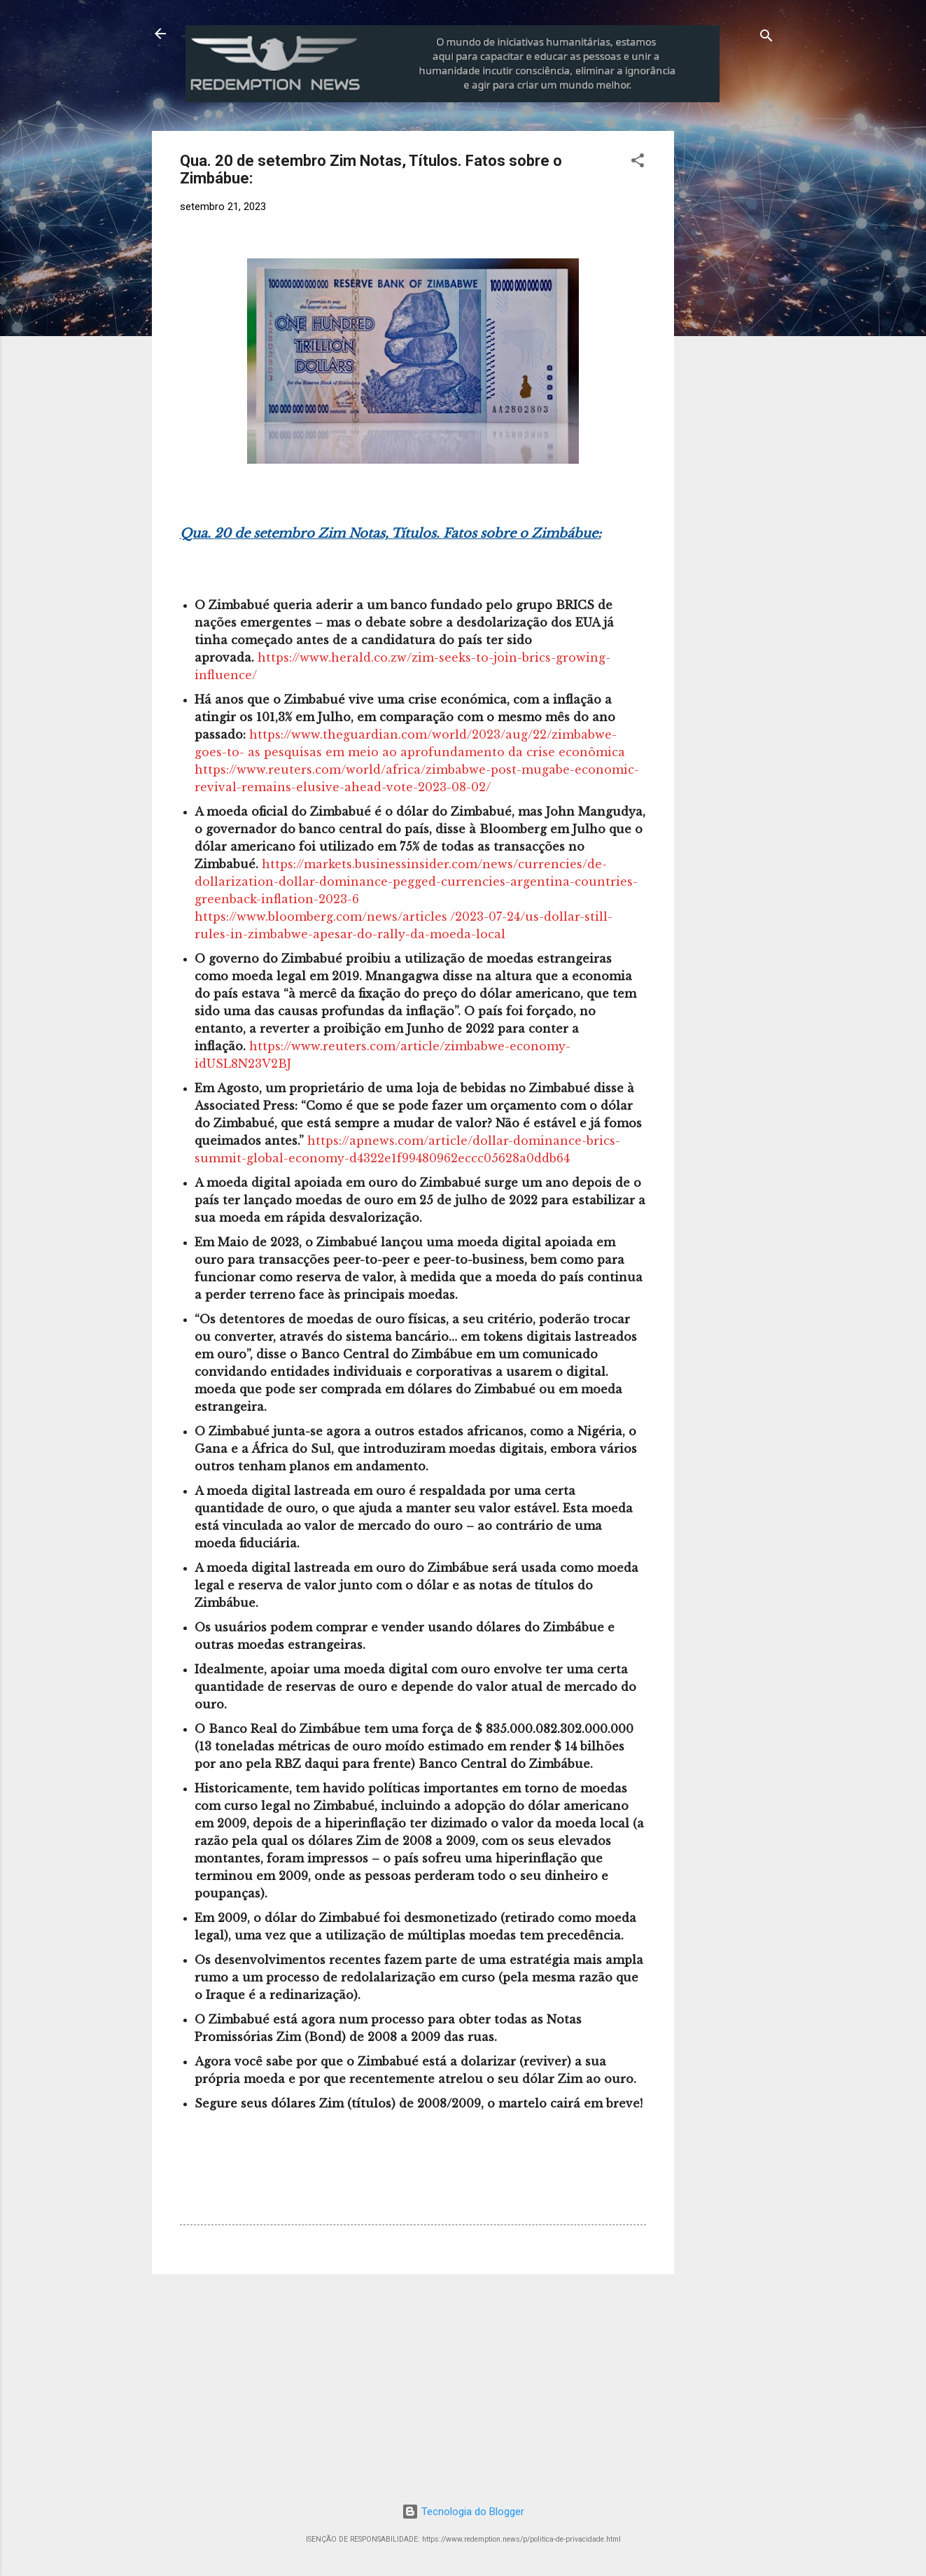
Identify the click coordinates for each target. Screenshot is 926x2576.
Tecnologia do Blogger (463, 2511)
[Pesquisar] (766, 38)
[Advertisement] (790, 218)
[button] (637, 163)
